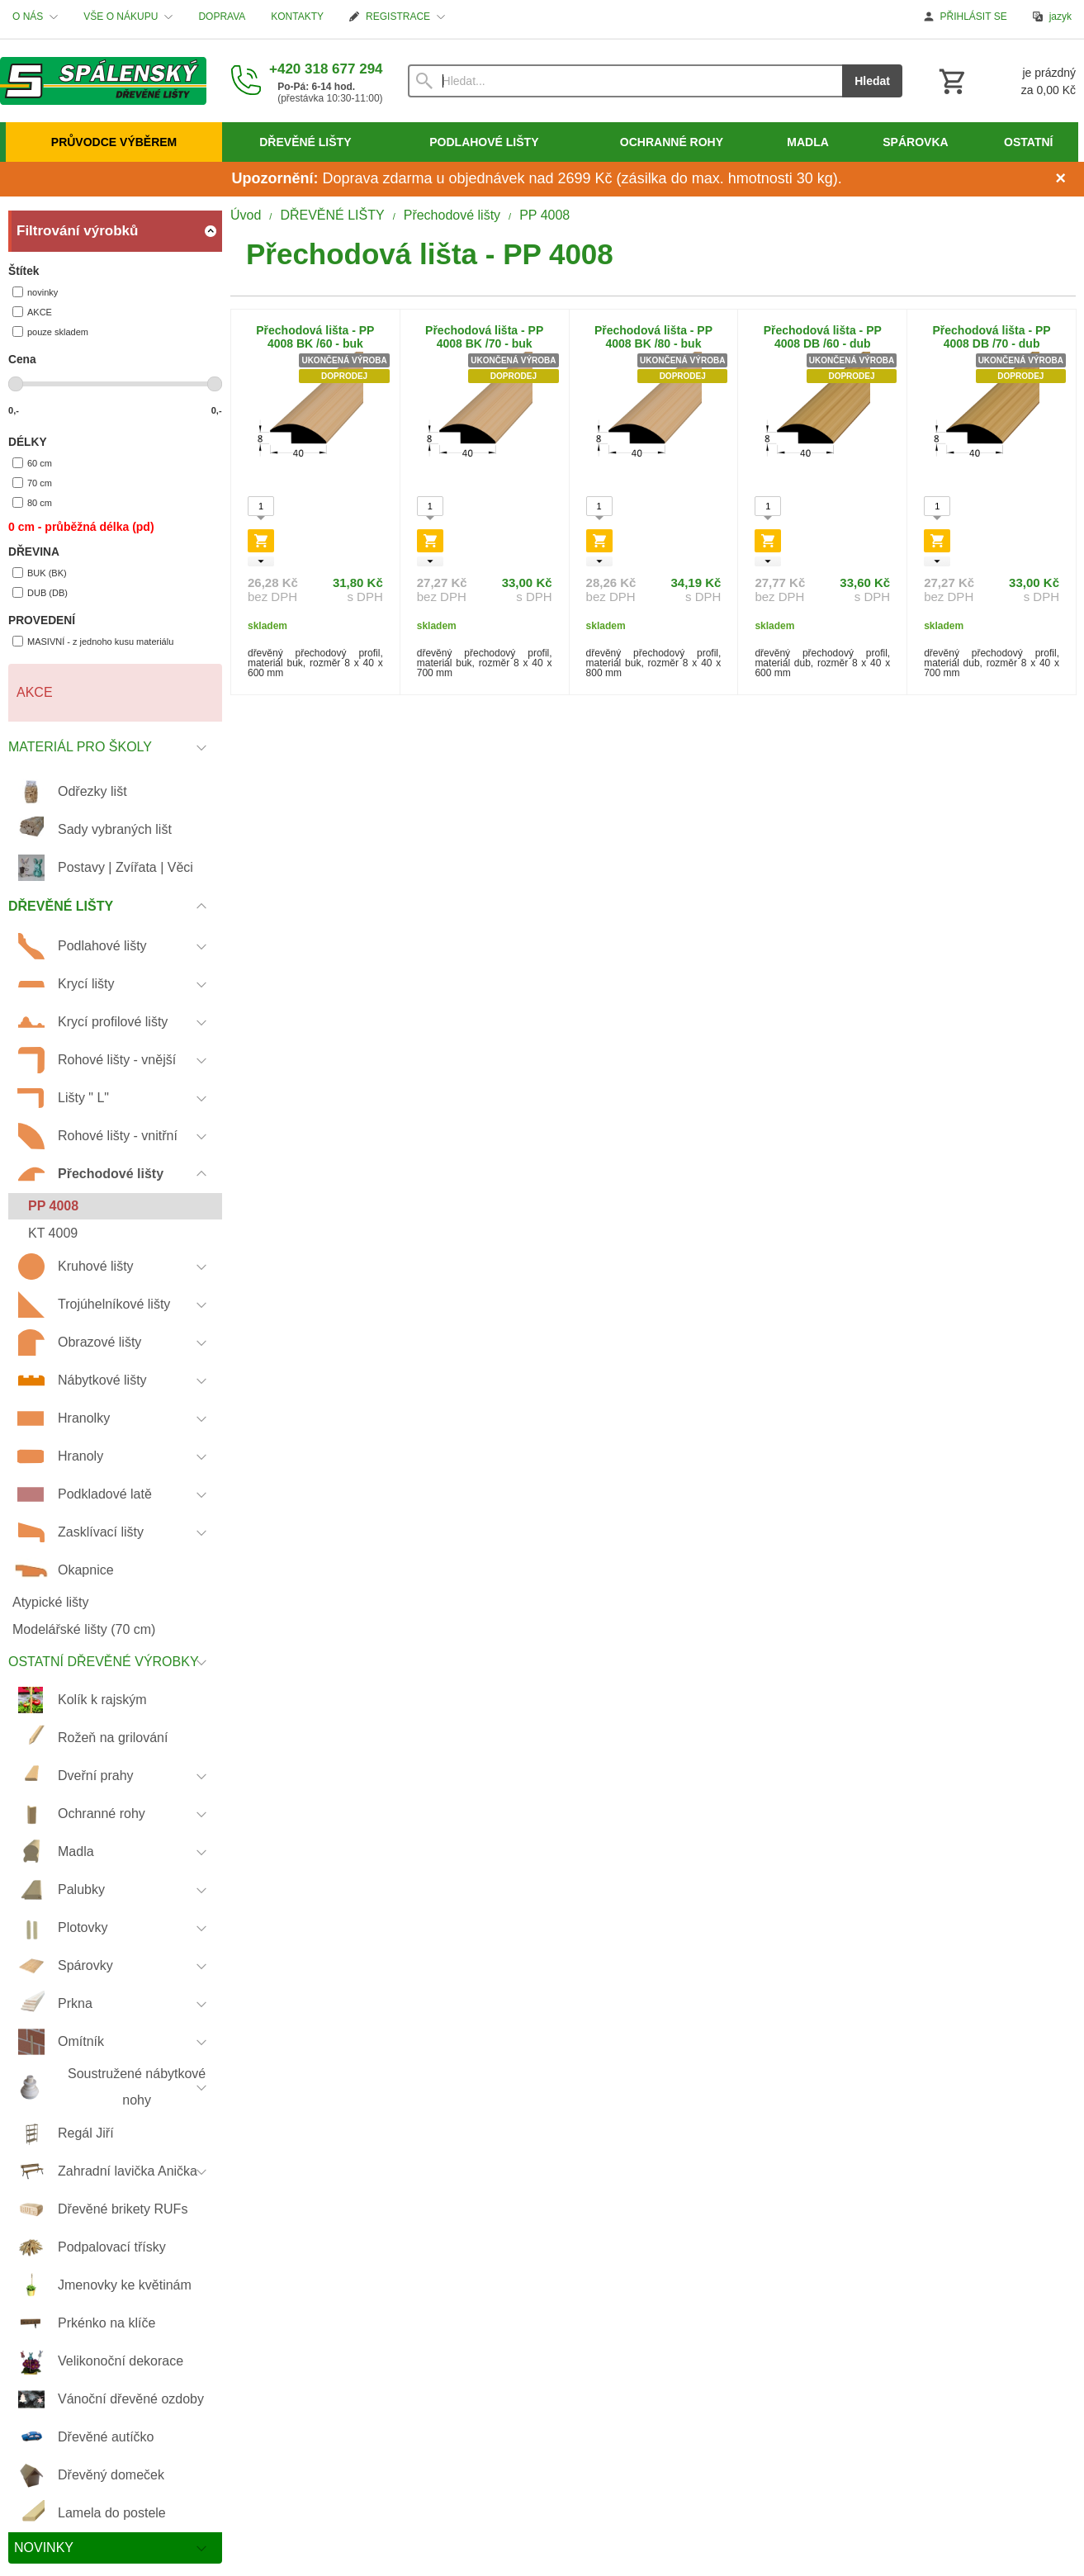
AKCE (32, 311)
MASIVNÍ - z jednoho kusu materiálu (92, 641)
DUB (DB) (40, 592)
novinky (35, 291)
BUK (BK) (39, 572)
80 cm (32, 502)
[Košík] (1005, 81)
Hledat (872, 81)
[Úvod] (103, 81)
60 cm (32, 462)
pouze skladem (50, 331)
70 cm (32, 482)
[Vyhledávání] (625, 80)
